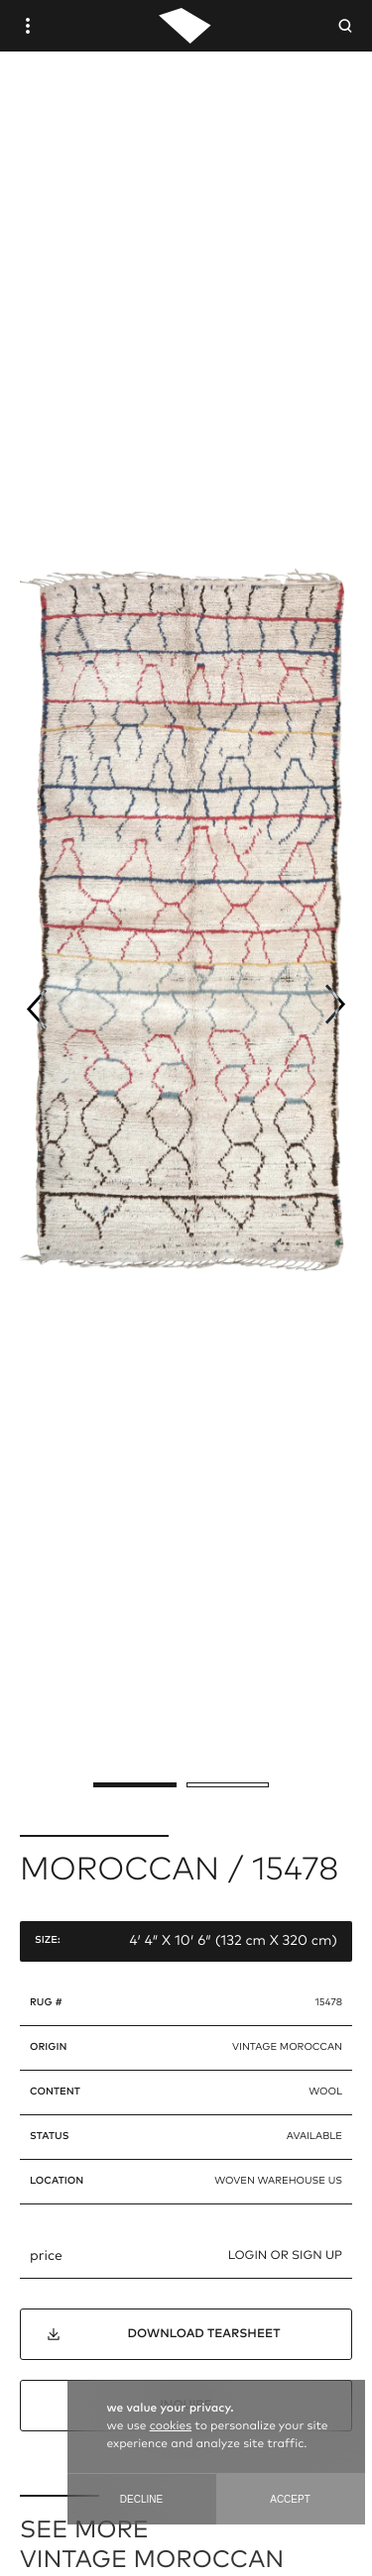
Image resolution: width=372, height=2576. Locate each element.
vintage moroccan (287, 2048)
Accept (290, 2499)
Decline (141, 2499)
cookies (170, 2426)
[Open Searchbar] (345, 26)
